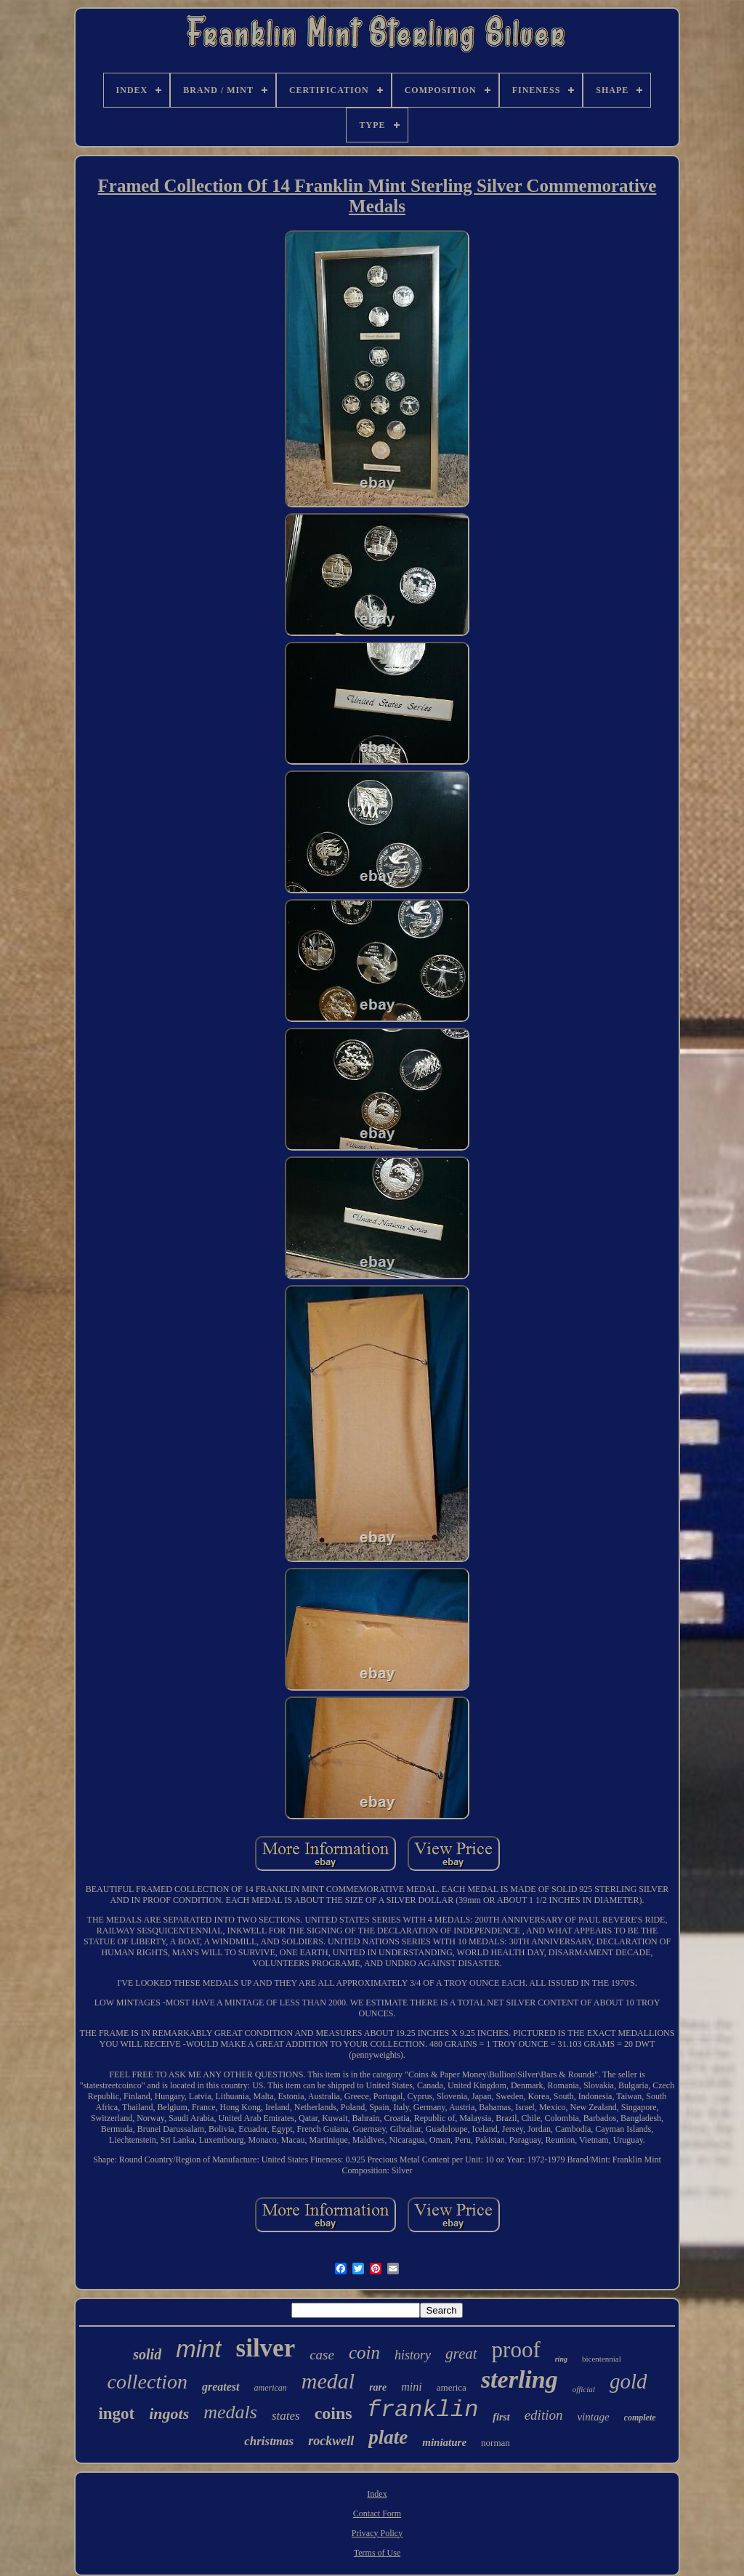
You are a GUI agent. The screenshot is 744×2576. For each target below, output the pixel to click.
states (286, 2416)
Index (377, 2494)
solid (147, 2354)
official (584, 2389)
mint (198, 2348)
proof (516, 2349)
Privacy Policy (377, 2533)
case (322, 2354)
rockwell (331, 2441)
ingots (169, 2413)
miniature (444, 2442)
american (270, 2388)
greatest (221, 2386)
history (413, 2355)
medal (328, 2381)
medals (230, 2412)
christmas (269, 2441)
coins (333, 2413)
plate (388, 2437)
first (501, 2417)
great (461, 2353)
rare (378, 2387)
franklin (423, 2409)
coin (364, 2352)
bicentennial (601, 2358)
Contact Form (377, 2513)
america (451, 2387)
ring (561, 2359)
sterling (519, 2379)
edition (544, 2415)
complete (640, 2417)
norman (495, 2442)
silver (266, 2348)
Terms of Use (377, 2553)
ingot (116, 2413)
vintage (593, 2417)
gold (628, 2381)
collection (147, 2381)
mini (411, 2386)
